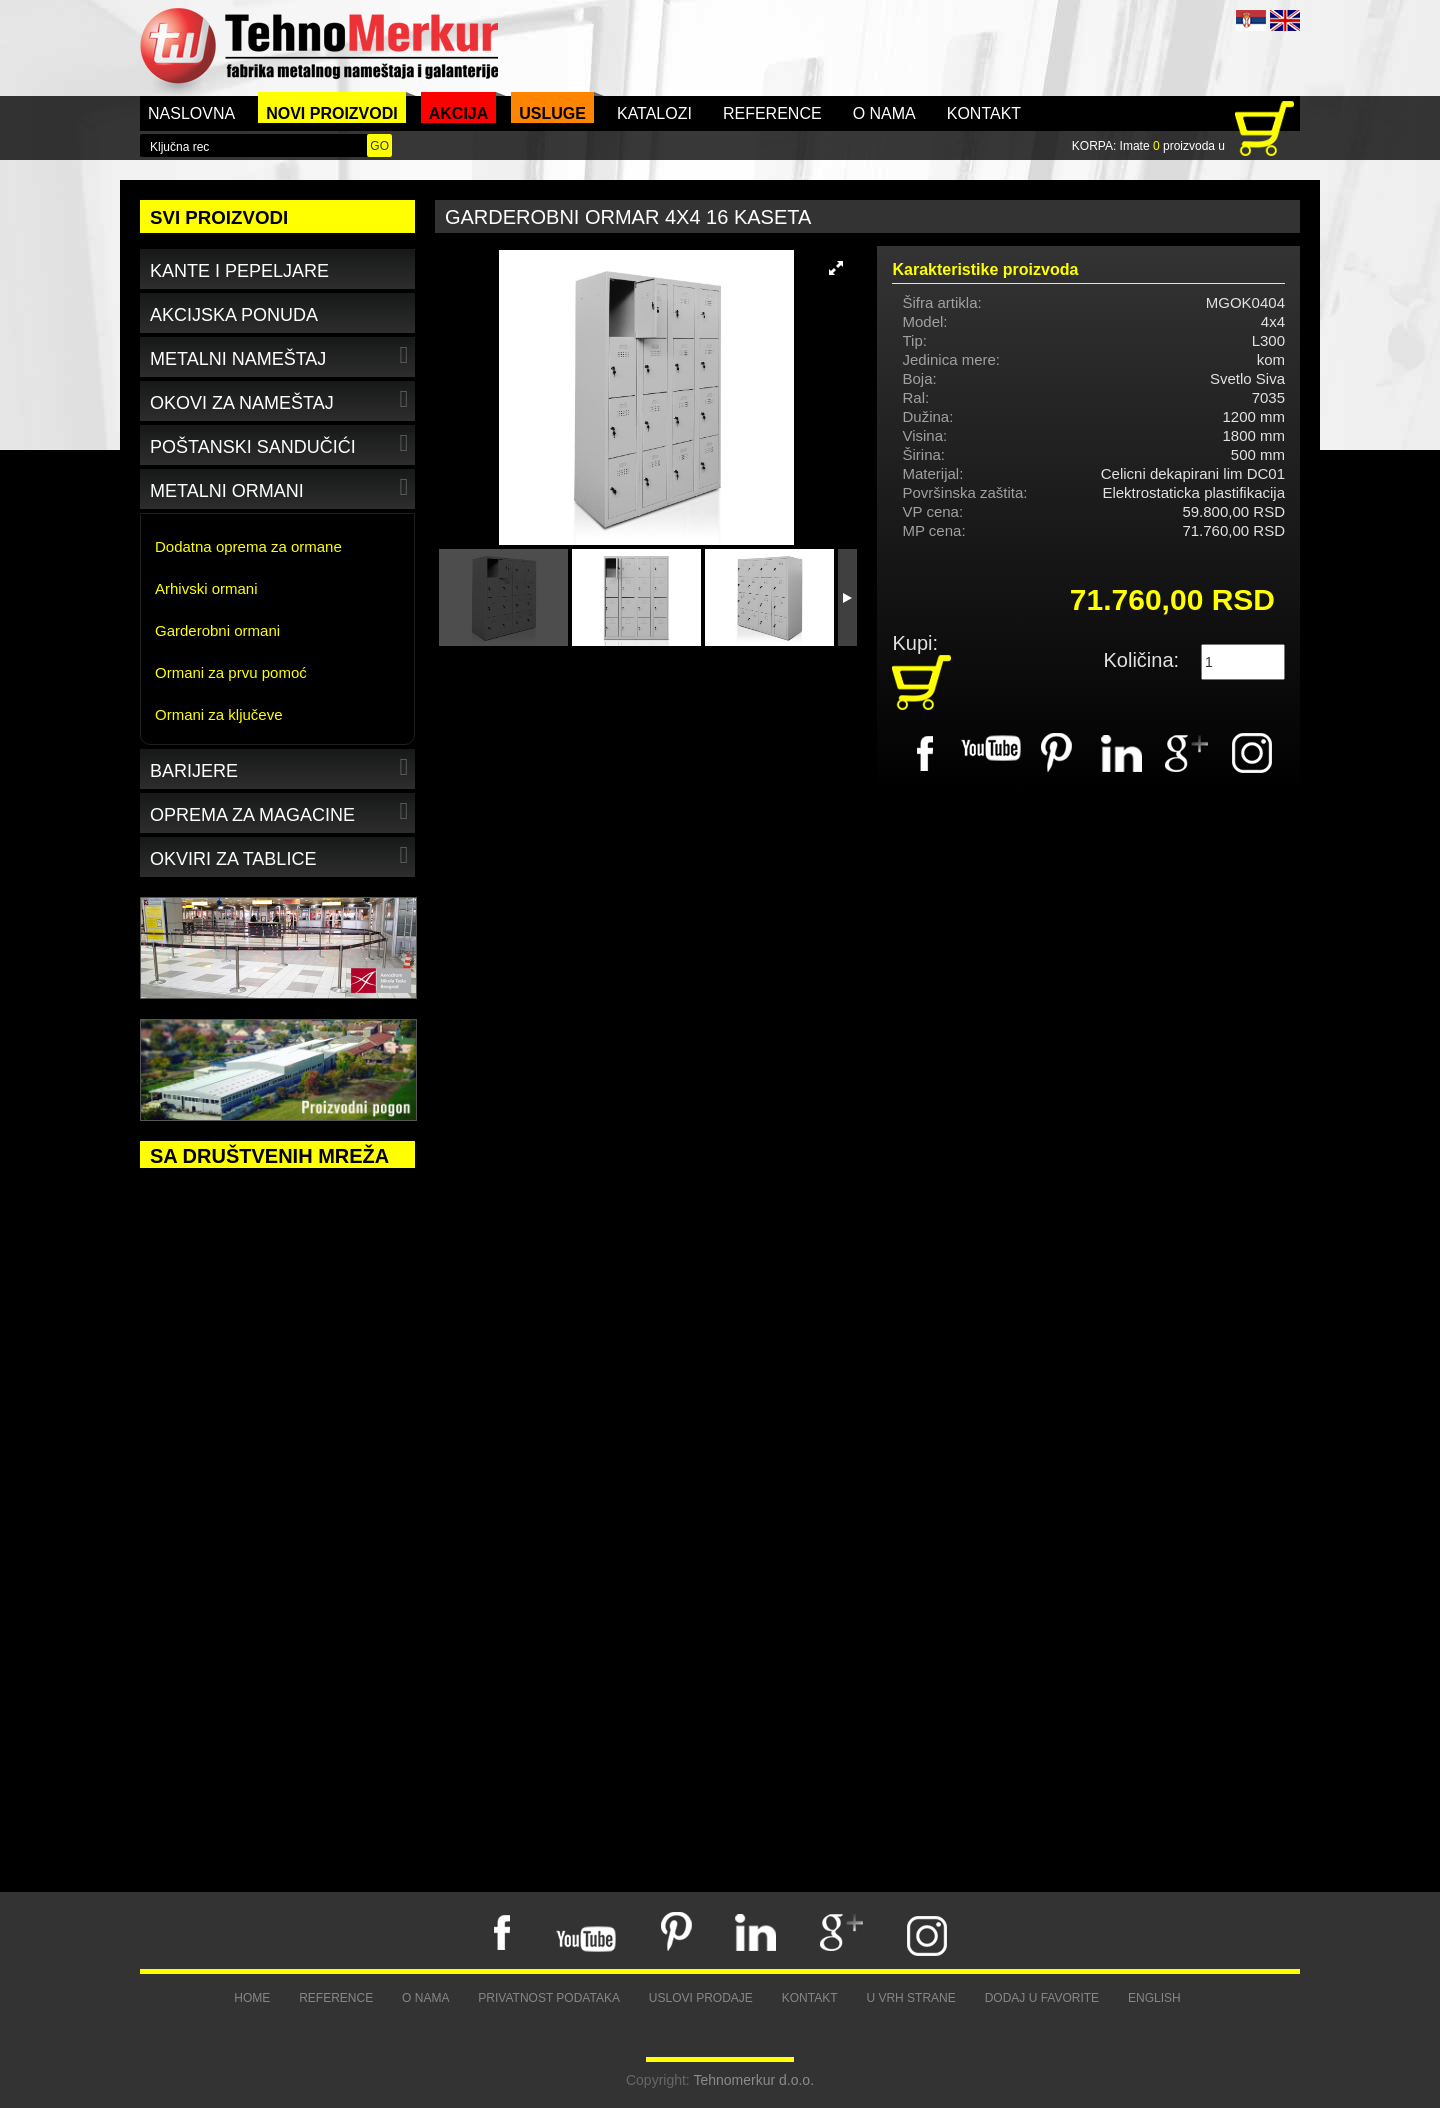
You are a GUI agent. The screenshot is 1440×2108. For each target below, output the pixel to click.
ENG (1285, 20)
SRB (1251, 20)
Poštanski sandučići (281, 443)
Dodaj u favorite (1042, 1998)
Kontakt (984, 113)
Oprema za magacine (281, 811)
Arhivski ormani (206, 588)
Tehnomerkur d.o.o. (753, 2080)
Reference (772, 113)
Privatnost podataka (549, 1998)
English (1154, 1998)
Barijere (281, 767)
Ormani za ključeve (219, 714)
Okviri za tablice (281, 855)
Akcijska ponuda (234, 315)
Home (252, 1998)
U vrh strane (910, 1998)
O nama (884, 113)
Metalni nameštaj (281, 355)
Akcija (459, 113)
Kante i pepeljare (239, 271)
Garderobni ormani (217, 630)
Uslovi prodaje (701, 1998)
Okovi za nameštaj (281, 399)
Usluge (552, 113)
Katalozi (654, 113)
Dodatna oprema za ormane (248, 546)
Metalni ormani (281, 487)
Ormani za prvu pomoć (231, 672)
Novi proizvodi (332, 113)
